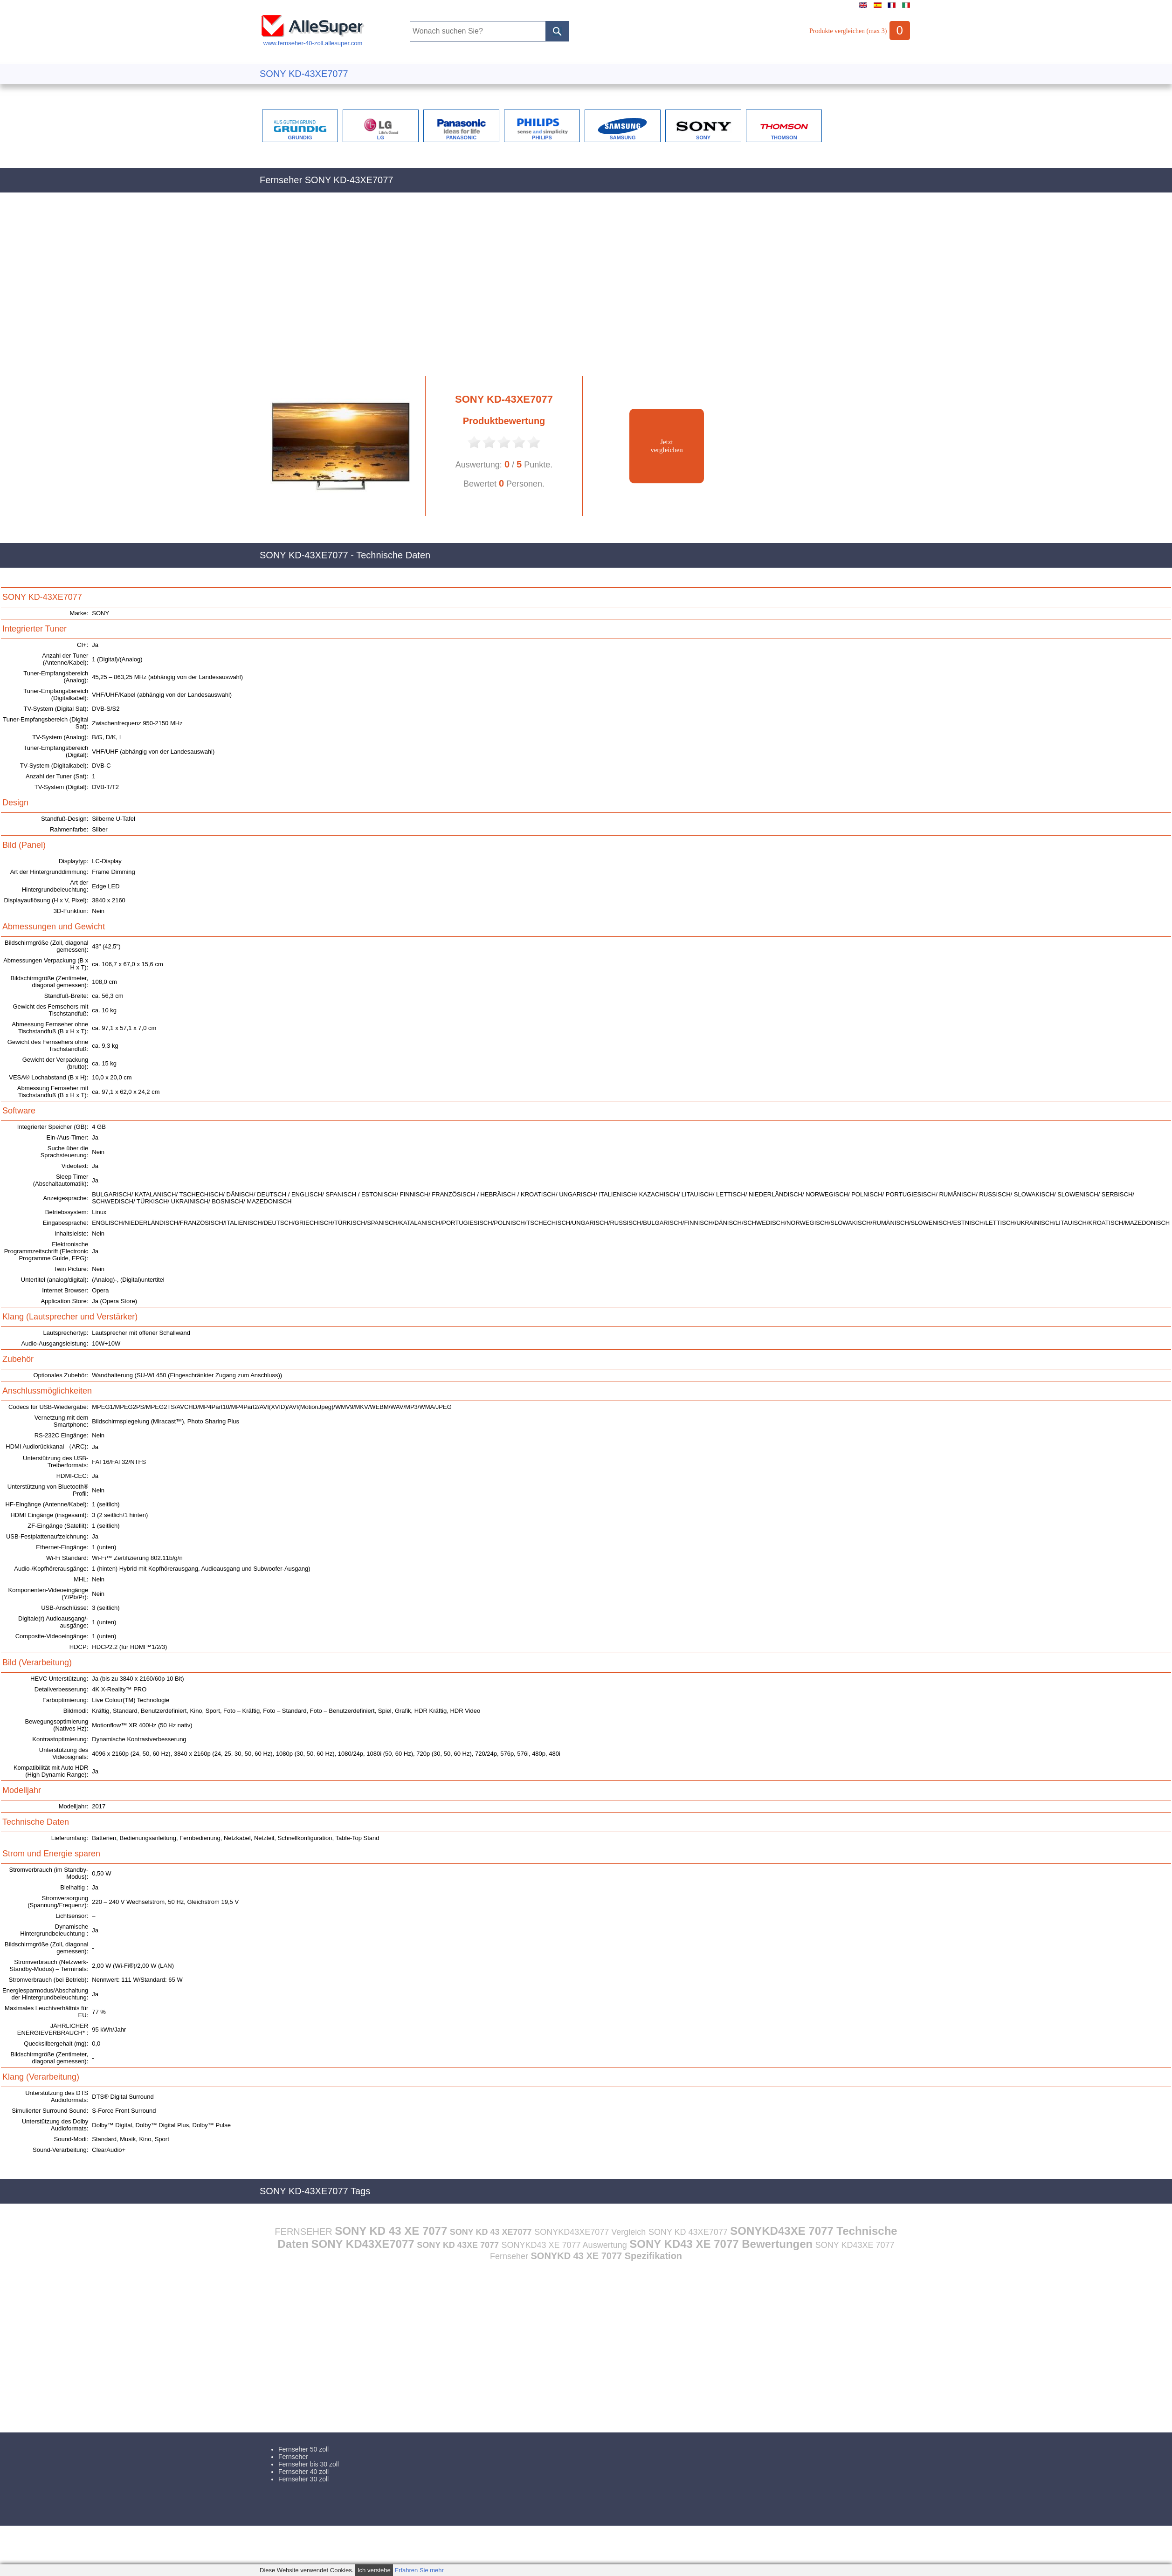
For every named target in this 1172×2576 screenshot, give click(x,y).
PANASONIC (461, 137)
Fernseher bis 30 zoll (308, 2464)
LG (380, 137)
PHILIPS (542, 137)
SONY (703, 137)
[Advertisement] (504, 289)
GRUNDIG (300, 137)
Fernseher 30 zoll (303, 2479)
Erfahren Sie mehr (419, 2570)
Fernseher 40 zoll (303, 2471)
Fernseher (293, 2456)
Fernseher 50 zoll (303, 2449)
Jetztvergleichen (666, 445)
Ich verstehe (374, 2570)
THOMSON (784, 137)
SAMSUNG (622, 137)
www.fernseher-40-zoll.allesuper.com (313, 40)
